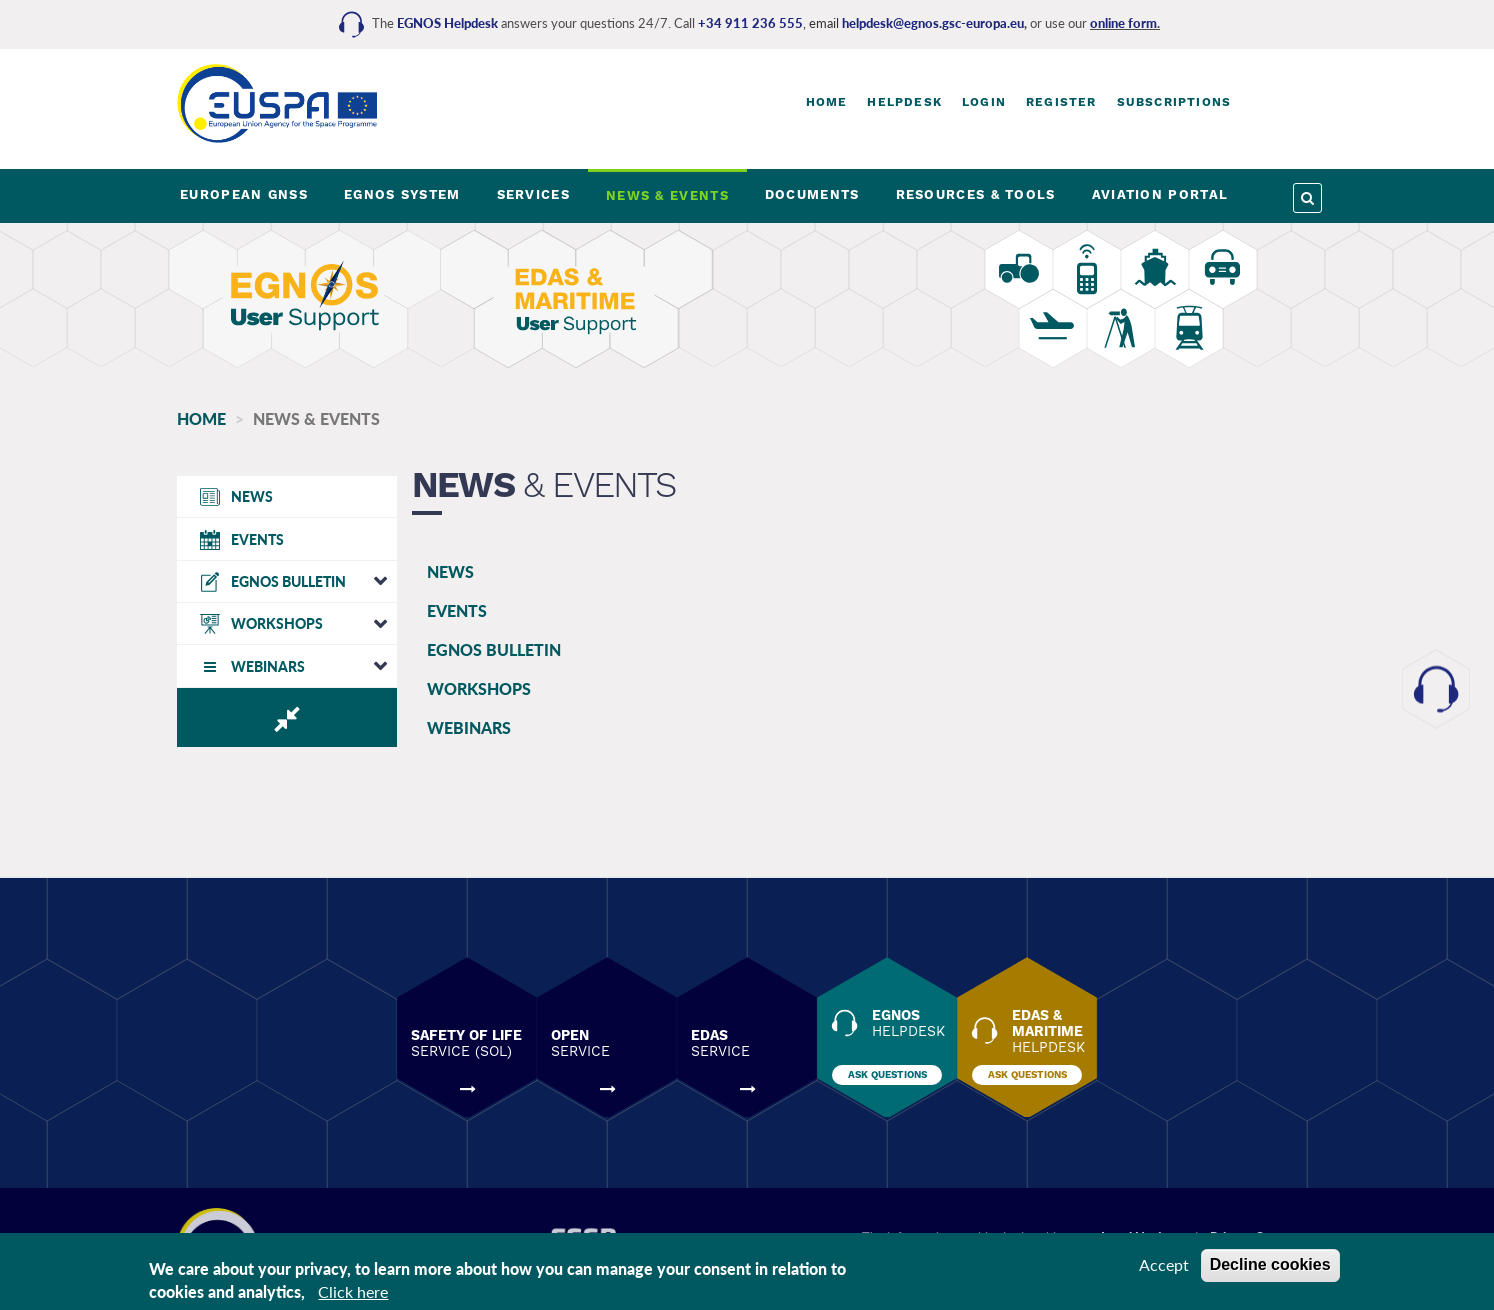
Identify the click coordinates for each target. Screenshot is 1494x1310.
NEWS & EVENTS (667, 195)
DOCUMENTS (812, 194)
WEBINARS (469, 727)
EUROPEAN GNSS (244, 194)
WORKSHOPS (479, 688)
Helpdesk (904, 102)
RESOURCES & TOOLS (976, 194)
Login (984, 102)
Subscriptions (1174, 102)
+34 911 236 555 (750, 23)
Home (827, 102)
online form (1123, 23)
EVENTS (457, 610)
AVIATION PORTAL (1160, 194)
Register (1061, 102)
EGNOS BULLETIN (494, 649)
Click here (353, 1291)
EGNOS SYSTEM (402, 194)
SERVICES (533, 194)
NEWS (450, 571)
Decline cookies (1270, 1264)
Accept (1164, 1264)
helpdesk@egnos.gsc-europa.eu (933, 23)
